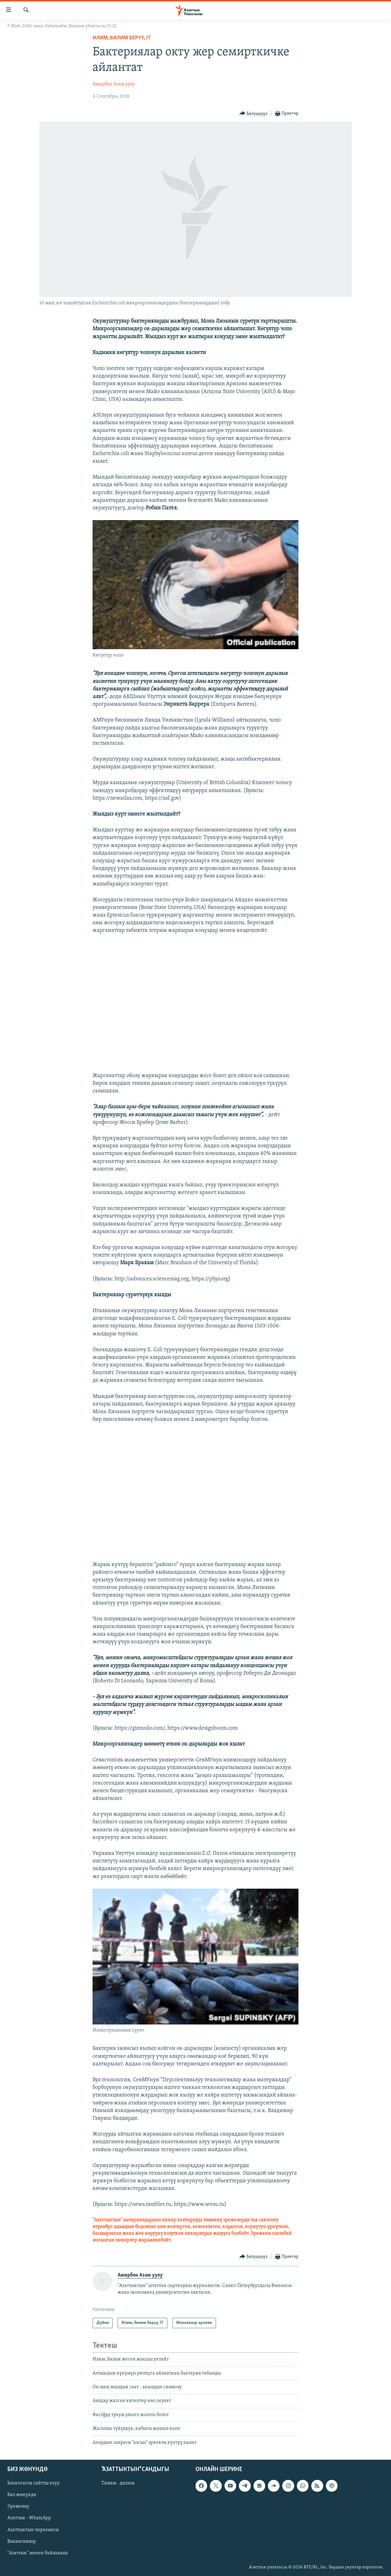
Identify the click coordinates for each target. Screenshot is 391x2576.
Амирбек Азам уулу (114, 84)
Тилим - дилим (117, 2483)
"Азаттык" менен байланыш (37, 2553)
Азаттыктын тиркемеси (33, 2529)
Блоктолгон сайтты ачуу (33, 2483)
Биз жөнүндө (21, 2494)
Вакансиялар (21, 2541)
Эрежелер (18, 2506)
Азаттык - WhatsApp (29, 2518)
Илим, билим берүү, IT (122, 38)
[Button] (253, 114)
